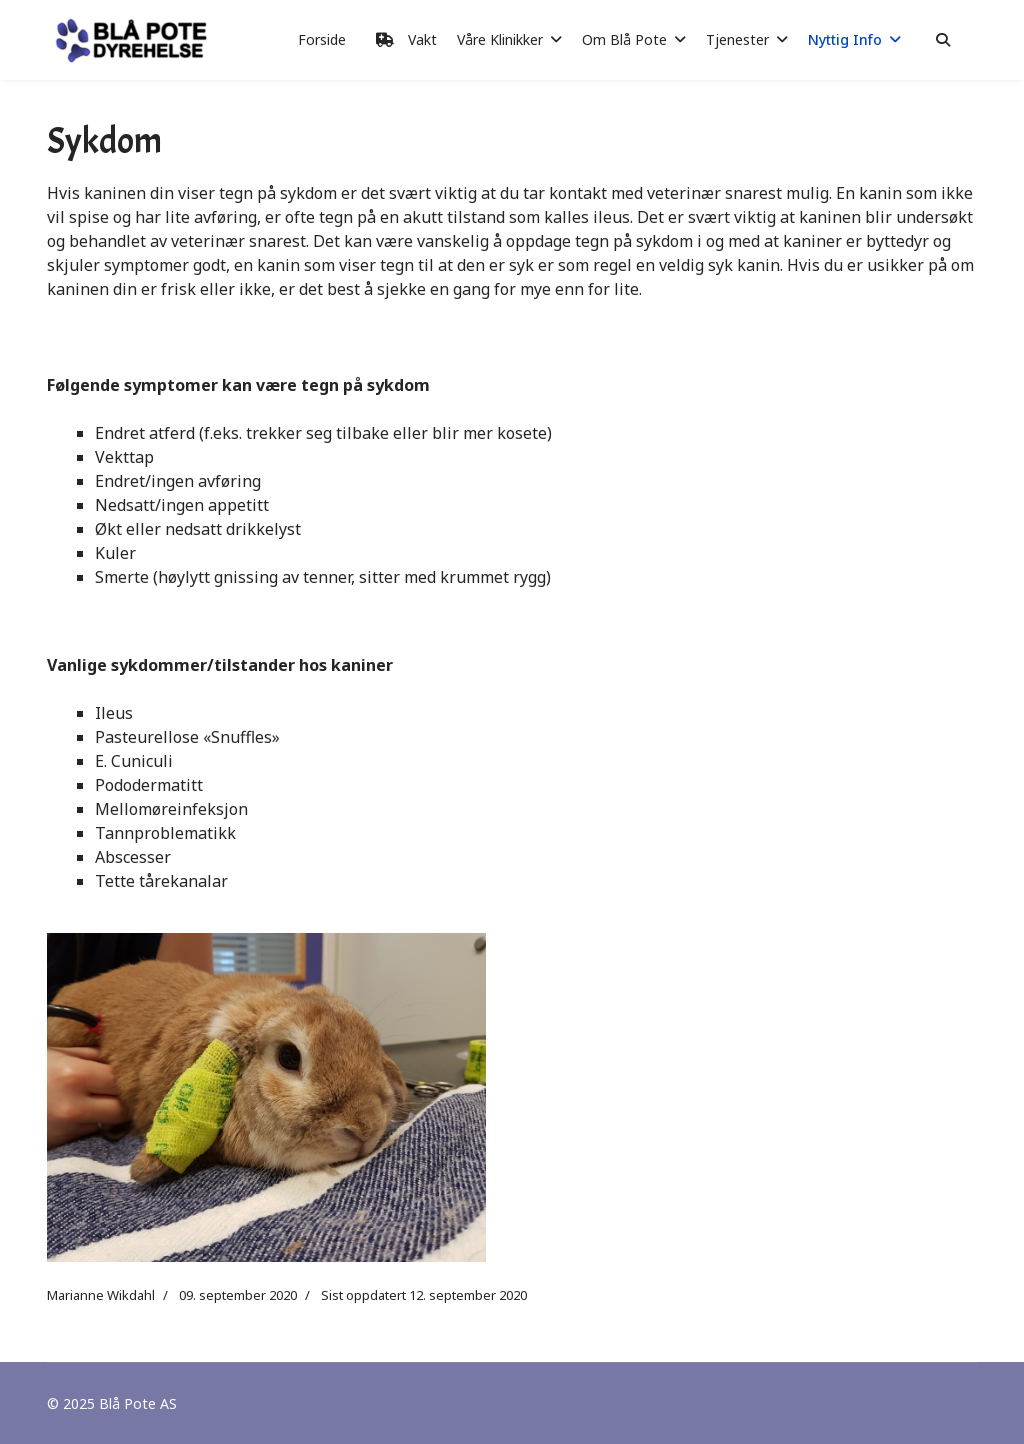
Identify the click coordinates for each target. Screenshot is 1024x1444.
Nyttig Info (845, 39)
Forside (322, 39)
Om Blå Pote (624, 39)
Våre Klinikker (500, 39)
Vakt (401, 39)
